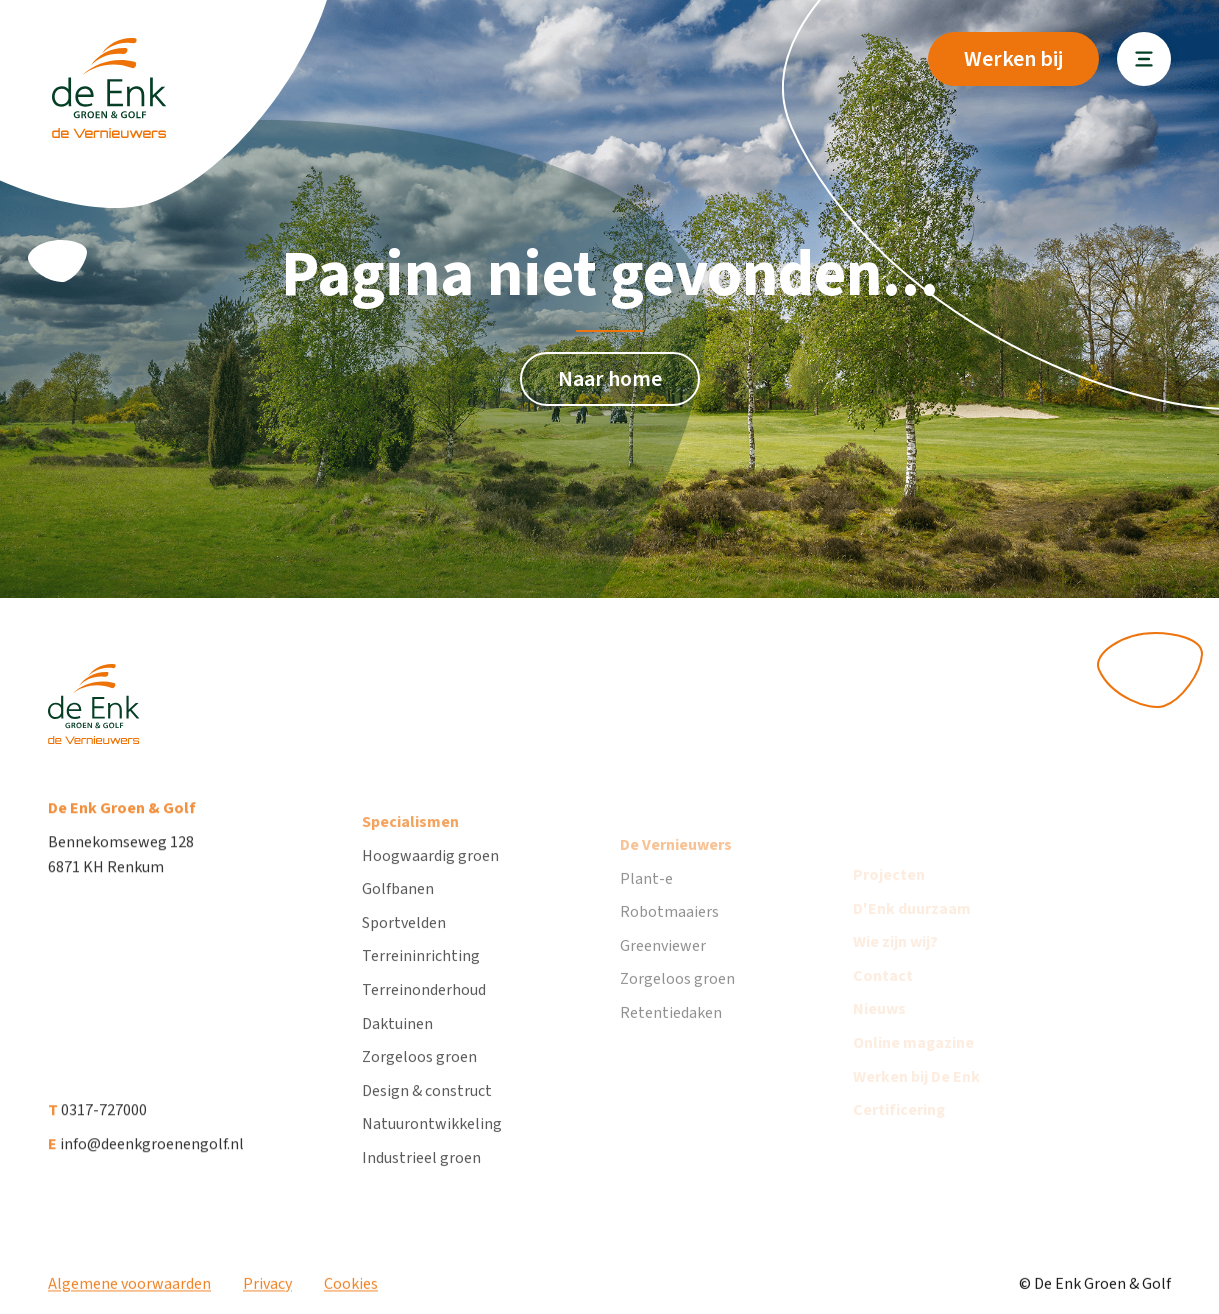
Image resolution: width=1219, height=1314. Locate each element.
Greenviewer (663, 971)
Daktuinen (397, 1042)
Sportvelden (404, 941)
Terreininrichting (421, 975)
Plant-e (646, 903)
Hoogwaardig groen (430, 874)
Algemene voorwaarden (129, 1292)
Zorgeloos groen (419, 1076)
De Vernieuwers (676, 870)
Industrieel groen (421, 1177)
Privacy (267, 1292)
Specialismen (410, 841)
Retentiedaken (671, 1038)
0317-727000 (97, 1122)
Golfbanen (398, 908)
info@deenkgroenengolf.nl (146, 1156)
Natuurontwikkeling (432, 1143)
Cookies (351, 1292)
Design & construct (427, 1109)
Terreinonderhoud (424, 1009)
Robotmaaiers (669, 937)
